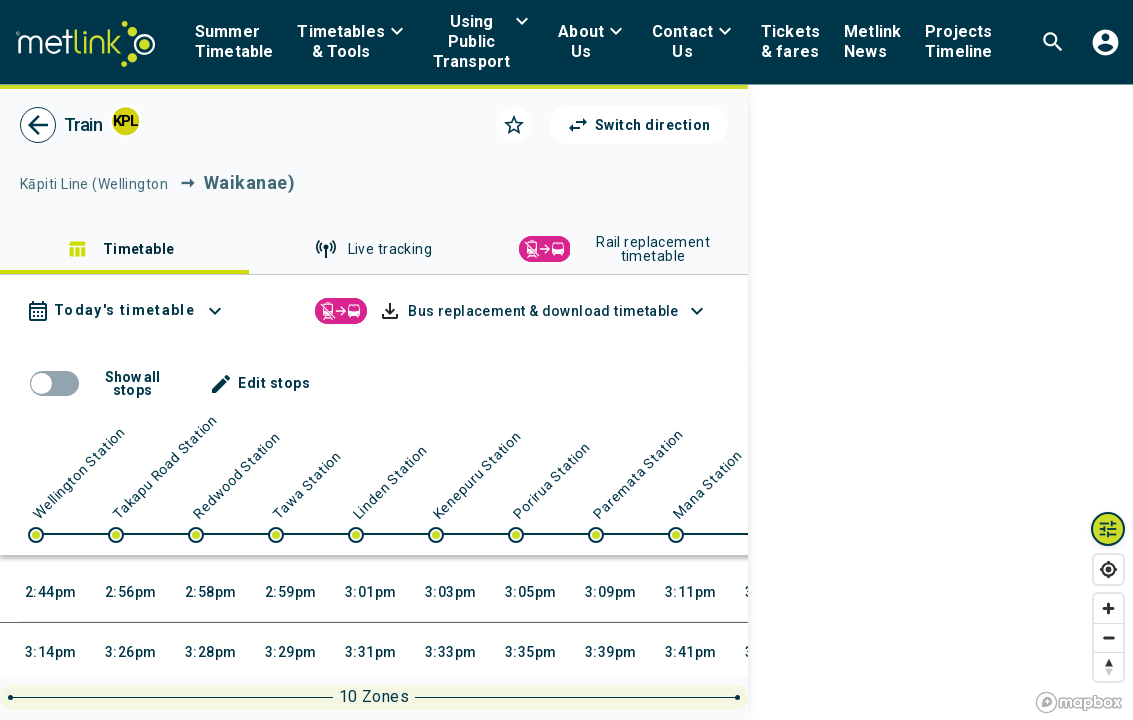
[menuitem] (234, 42)
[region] (940, 402)
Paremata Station (638, 474)
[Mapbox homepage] (1079, 702)
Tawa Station (307, 484)
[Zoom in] (1108, 608)
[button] (353, 42)
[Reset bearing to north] (1108, 666)
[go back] (38, 125)
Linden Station (390, 482)
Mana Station (707, 484)
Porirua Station (551, 480)
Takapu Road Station (165, 466)
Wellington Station (79, 473)
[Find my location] (1108, 569)
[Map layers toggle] (1108, 529)
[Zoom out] (1108, 637)
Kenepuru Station (477, 475)
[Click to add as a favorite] (514, 125)
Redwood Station (236, 475)
